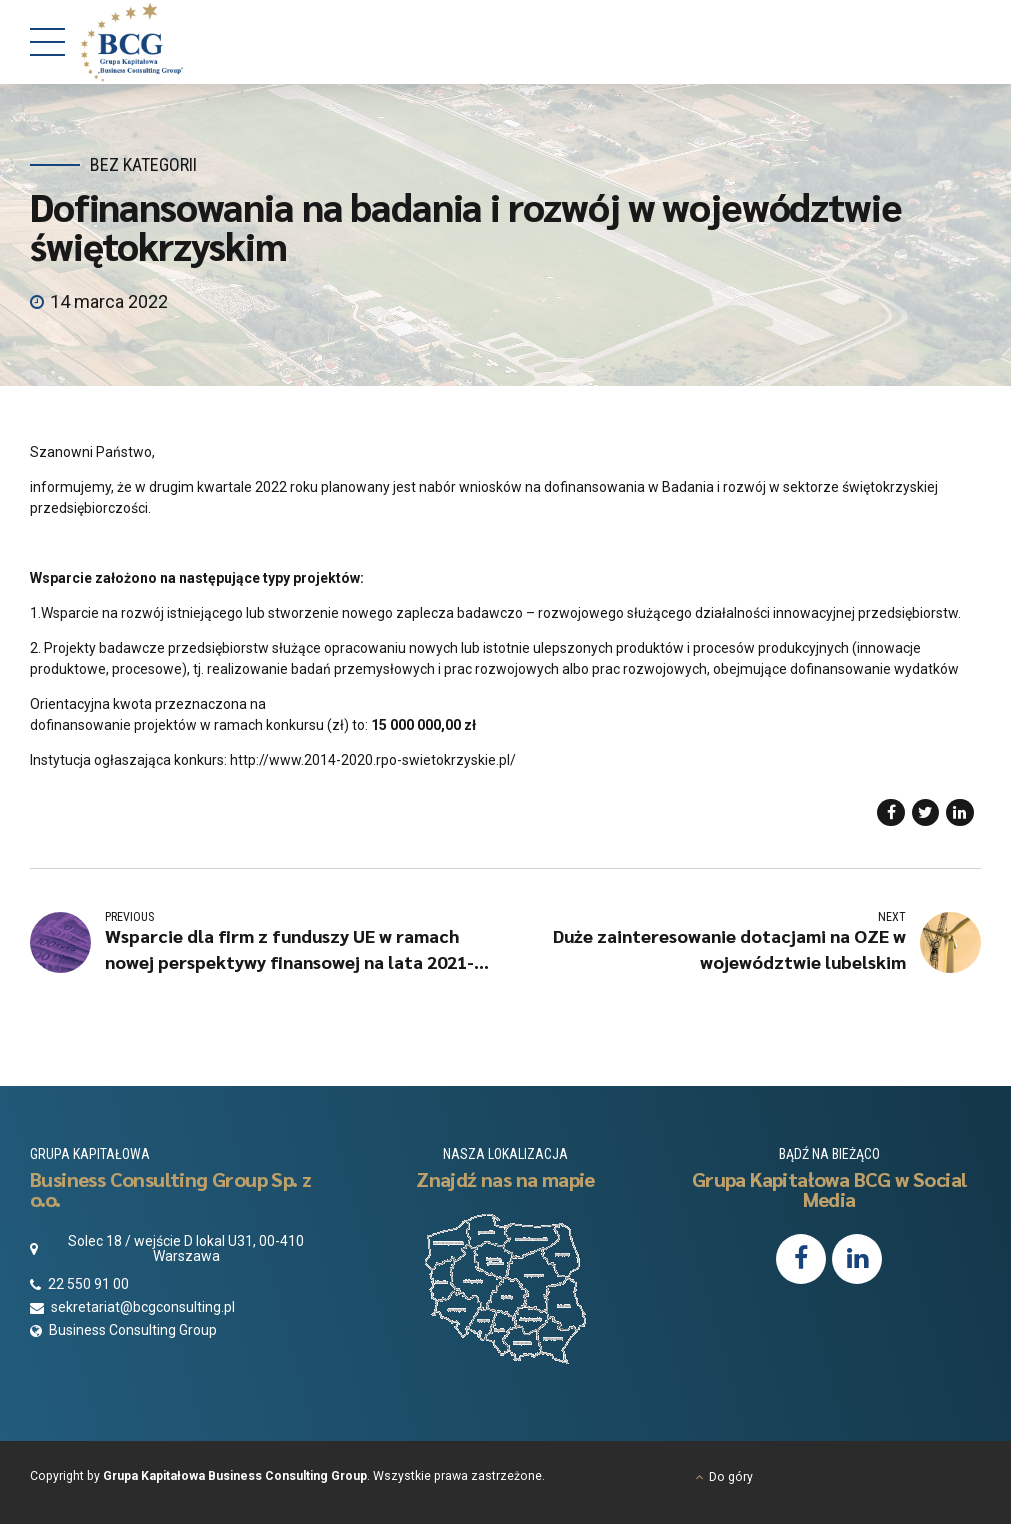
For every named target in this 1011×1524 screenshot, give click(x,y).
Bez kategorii (143, 164)
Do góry (731, 1477)
